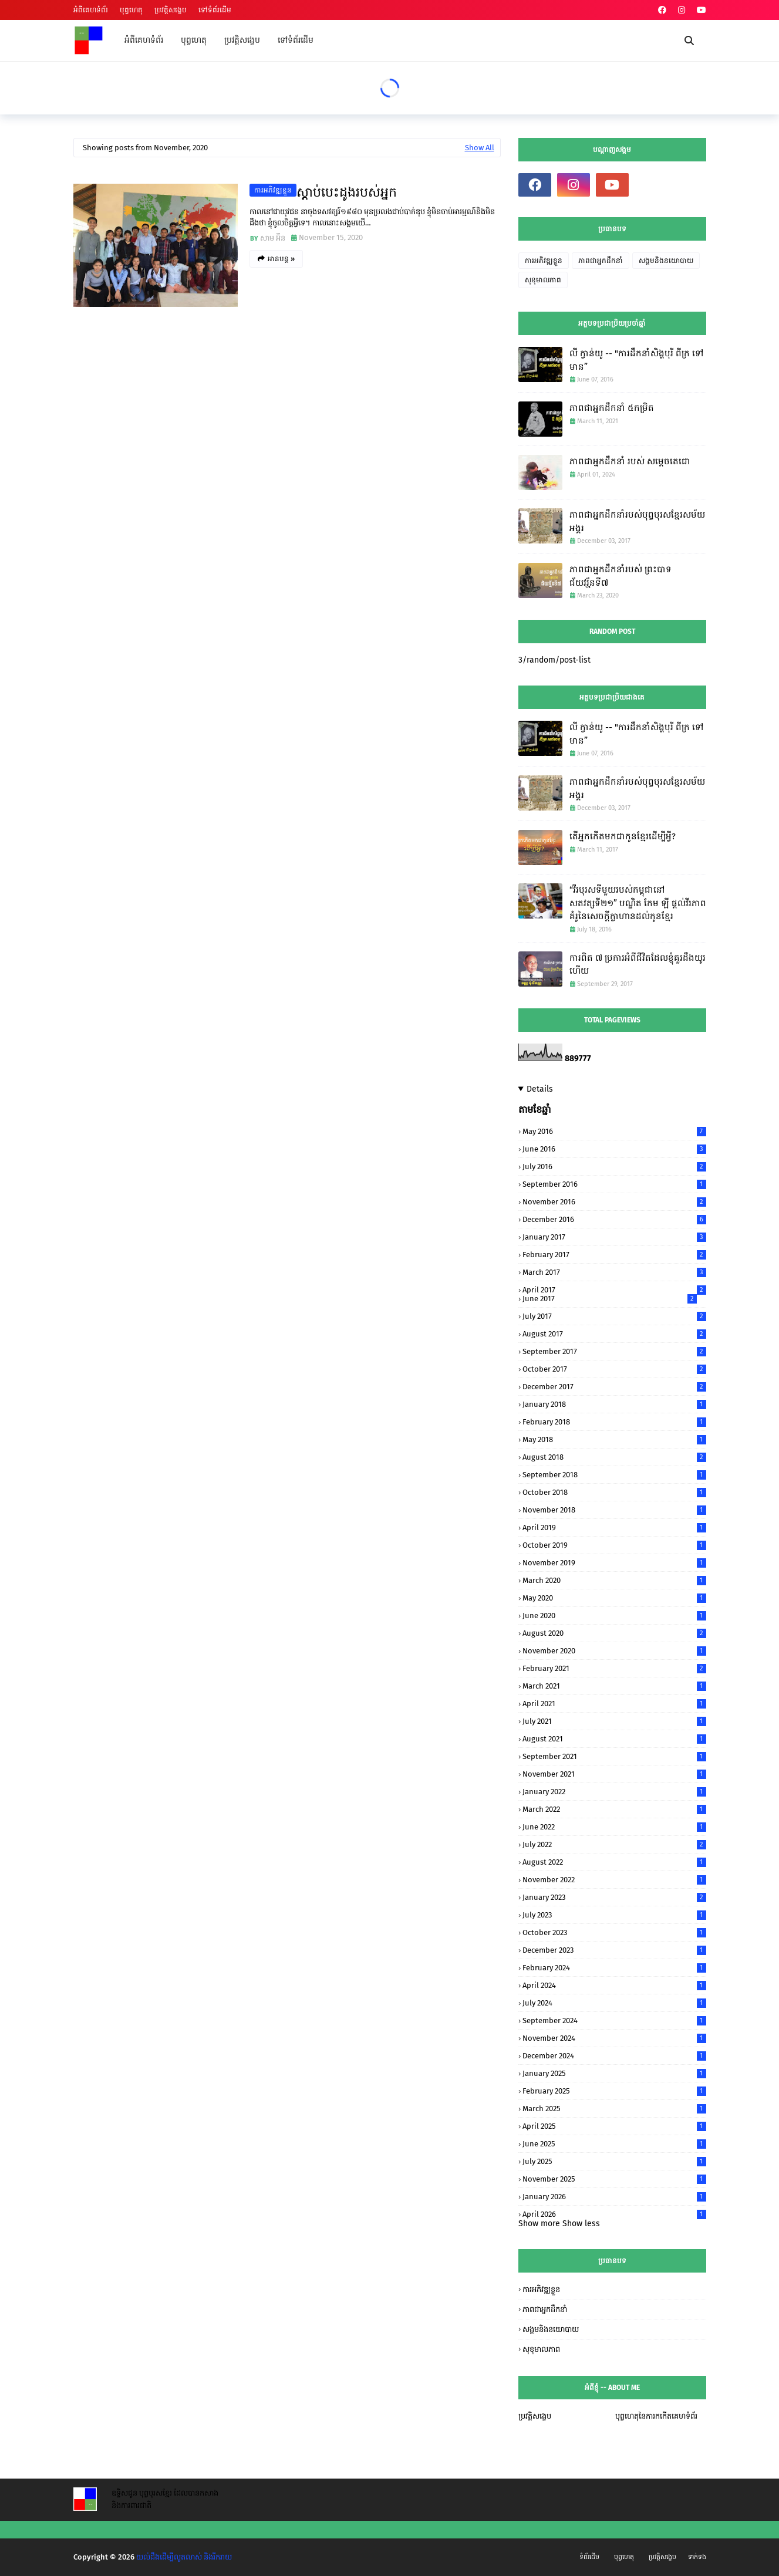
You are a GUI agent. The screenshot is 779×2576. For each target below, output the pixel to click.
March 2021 (614, 1686)
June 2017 (609, 1298)
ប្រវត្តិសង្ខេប (170, 10)
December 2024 (614, 2055)
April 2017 (614, 1289)
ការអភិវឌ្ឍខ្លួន (273, 190)
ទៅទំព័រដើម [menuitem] (295, 40)
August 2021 (614, 1738)
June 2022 (614, 1826)
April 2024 (614, 1985)
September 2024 (614, 2020)
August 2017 (614, 1333)
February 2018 (614, 1421)
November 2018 (614, 1509)
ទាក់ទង (697, 2557)
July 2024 (614, 2002)
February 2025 (614, 2091)
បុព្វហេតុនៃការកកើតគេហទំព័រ (656, 2416)
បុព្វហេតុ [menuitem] (194, 40)
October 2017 (614, 1369)
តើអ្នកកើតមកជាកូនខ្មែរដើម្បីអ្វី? (622, 836)
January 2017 (614, 1237)
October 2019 (614, 1545)
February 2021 (614, 1668)
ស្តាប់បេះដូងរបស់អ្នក (346, 192)
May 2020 (614, 1597)
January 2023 (614, 1897)
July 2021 (614, 1721)
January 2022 (614, 1791)
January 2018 (614, 1404)
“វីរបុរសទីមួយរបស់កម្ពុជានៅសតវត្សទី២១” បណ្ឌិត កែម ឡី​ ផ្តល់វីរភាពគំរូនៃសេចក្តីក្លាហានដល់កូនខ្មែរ (637, 902)
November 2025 (614, 2179)
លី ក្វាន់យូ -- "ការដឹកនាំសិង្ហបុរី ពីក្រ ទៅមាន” (636, 360)
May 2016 (614, 1131)
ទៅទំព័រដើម (214, 10)
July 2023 (614, 1914)
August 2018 (614, 1457)
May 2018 (614, 1439)
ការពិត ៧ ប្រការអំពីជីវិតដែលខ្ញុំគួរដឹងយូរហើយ (637, 965)
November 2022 (614, 1879)
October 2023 (614, 1932)
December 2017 (614, 1386)
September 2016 (614, 1184)
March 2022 (614, 1809)
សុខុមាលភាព (543, 280)
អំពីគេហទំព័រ (90, 10)
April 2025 (614, 2126)
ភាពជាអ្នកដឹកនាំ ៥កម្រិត (611, 408)
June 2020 (614, 1615)
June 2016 (614, 1148)
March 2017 (614, 1272)
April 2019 (614, 1527)
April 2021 (614, 1703)
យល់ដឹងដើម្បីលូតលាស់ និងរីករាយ (184, 2557)
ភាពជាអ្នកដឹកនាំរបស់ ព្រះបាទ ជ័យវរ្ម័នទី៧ (620, 576)
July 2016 (614, 1166)
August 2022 (614, 1862)
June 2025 (614, 2143)
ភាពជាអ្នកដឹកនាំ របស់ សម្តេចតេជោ (629, 461)
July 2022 (614, 1844)
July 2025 (614, 2161)
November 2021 (614, 1774)
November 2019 (614, 1562)
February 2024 (614, 1967)
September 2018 (614, 1474)
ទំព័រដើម (589, 2557)
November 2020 (614, 1650)
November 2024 (614, 2038)
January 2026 (614, 2196)
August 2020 (614, 1633)
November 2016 (614, 1201)
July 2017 (614, 1316)
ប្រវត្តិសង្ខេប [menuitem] (242, 40)
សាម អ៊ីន (272, 238)
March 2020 (614, 1580)
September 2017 (614, 1351)
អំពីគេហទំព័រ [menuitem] (143, 40)
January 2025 (614, 2073)
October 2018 (614, 1492)
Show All (479, 147)
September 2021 (614, 1756)
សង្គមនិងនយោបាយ (666, 260)
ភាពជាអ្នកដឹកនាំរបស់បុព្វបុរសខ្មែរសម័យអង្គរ (637, 521)
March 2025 (614, 2108)
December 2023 (614, 1950)
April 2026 (614, 2214)
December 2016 (614, 1219)
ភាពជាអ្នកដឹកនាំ (600, 260)
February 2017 (614, 1254)
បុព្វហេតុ (131, 10)
